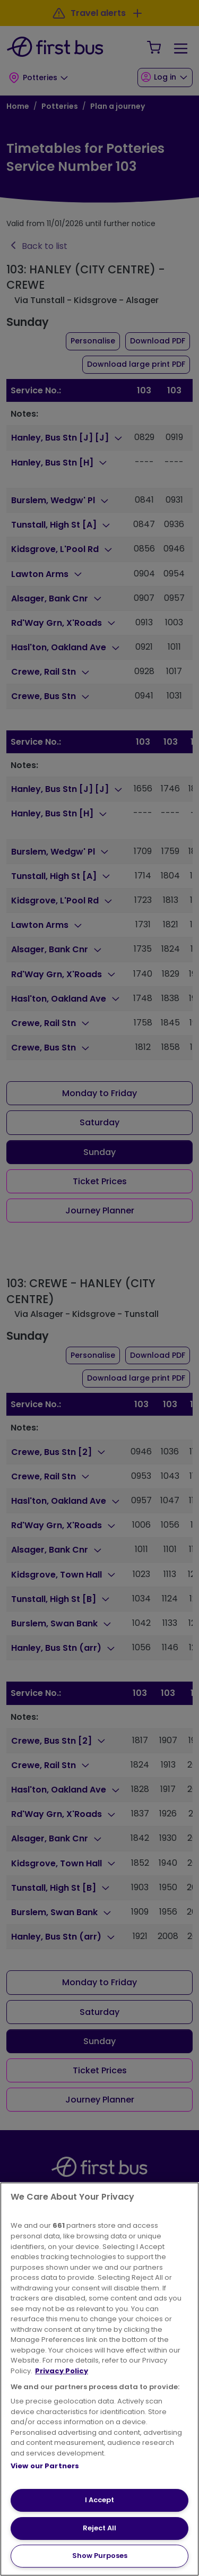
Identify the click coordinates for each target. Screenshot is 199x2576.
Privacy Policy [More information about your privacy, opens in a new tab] (61, 2371)
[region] (99, 2379)
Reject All (99, 2528)
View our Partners (45, 2466)
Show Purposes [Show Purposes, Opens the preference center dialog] (99, 2556)
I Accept (99, 2500)
